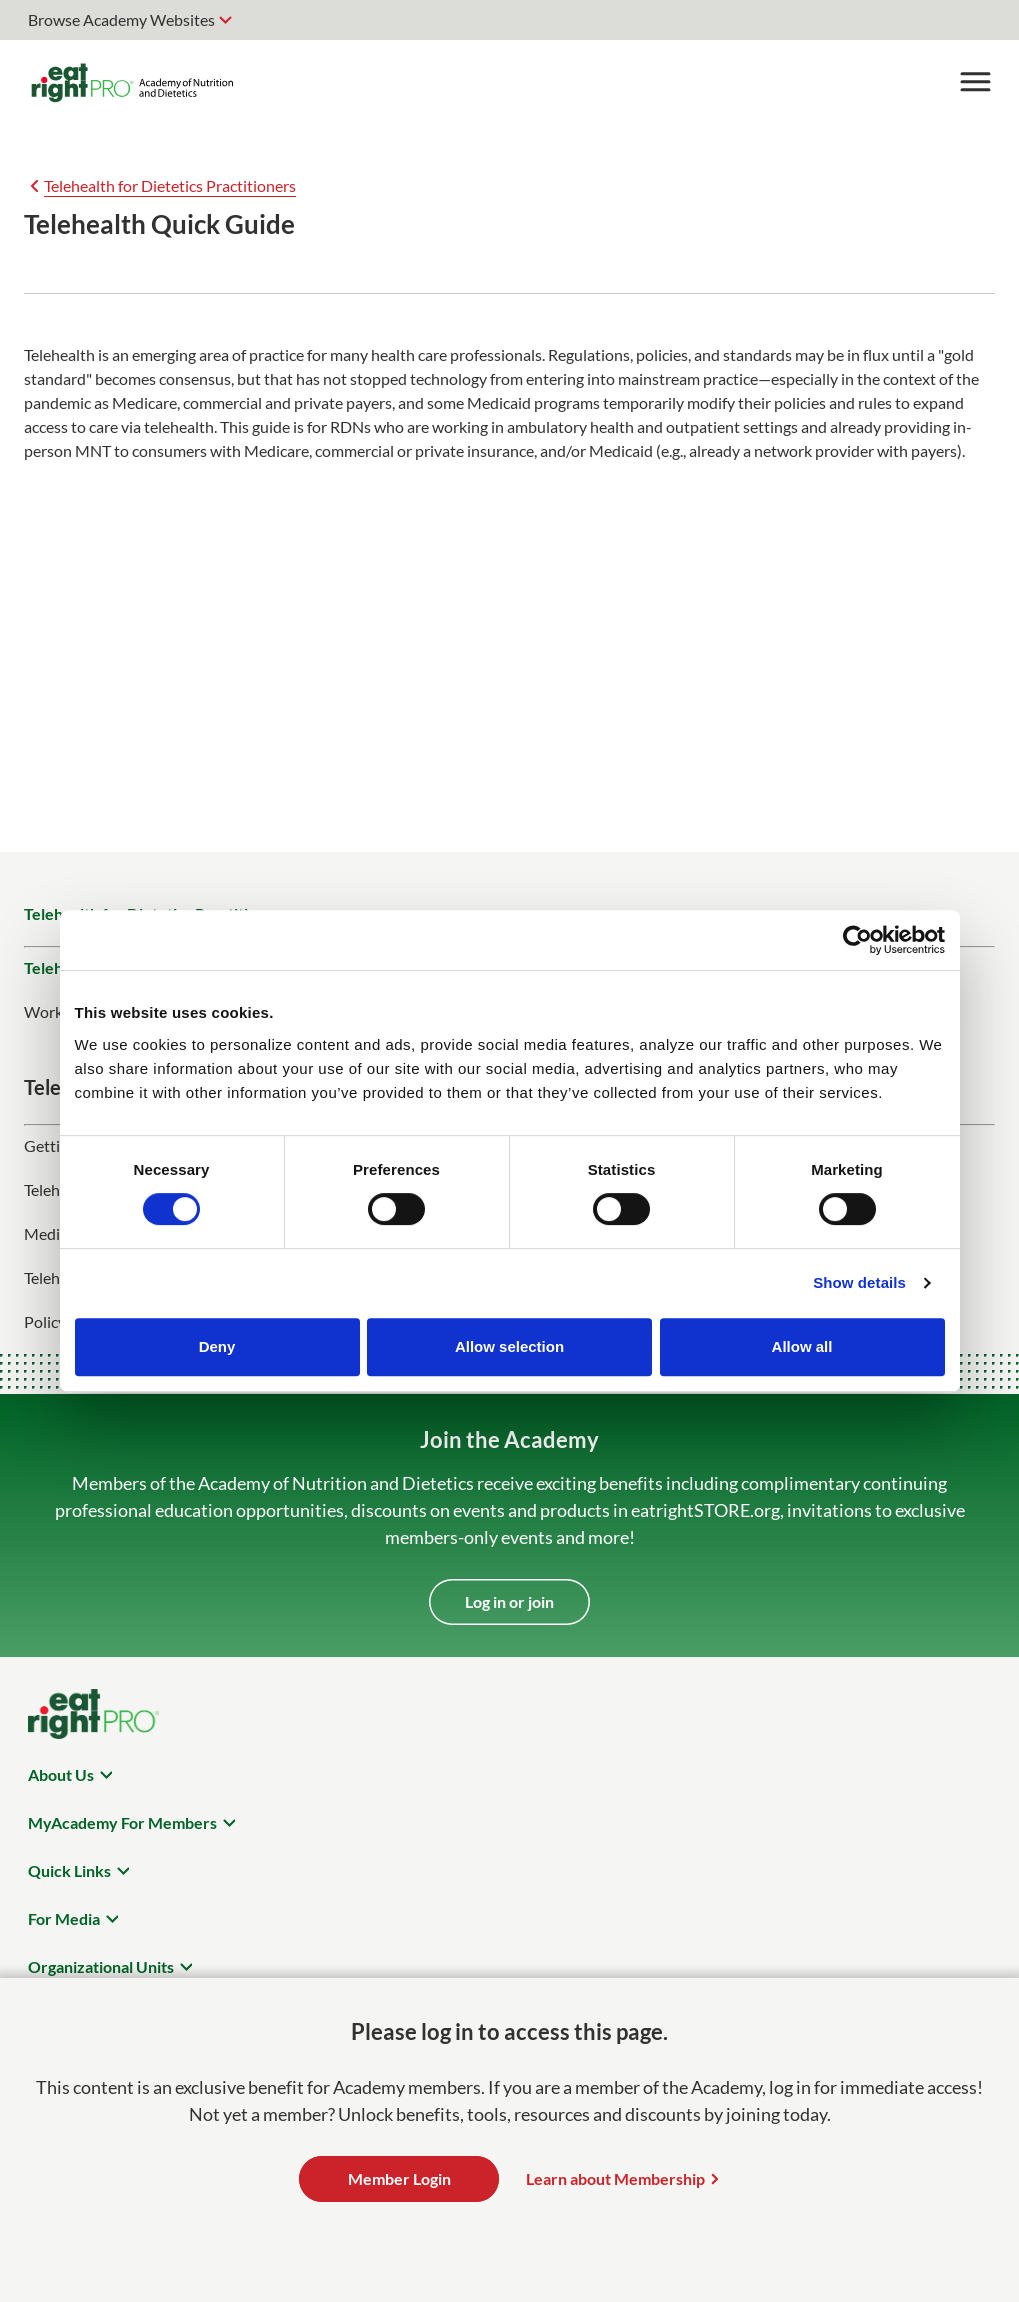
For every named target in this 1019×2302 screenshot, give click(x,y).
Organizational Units (101, 1966)
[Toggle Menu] (975, 82)
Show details (859, 1282)
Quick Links (69, 1870)
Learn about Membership (615, 2178)
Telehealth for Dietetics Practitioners (170, 185)
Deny (217, 1346)
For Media (64, 1918)
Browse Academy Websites (121, 19)
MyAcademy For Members (122, 1822)
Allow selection (509, 1346)
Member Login (399, 2178)
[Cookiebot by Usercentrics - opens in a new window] (857, 940)
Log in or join (509, 1601)
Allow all (802, 1346)
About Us (61, 1774)
